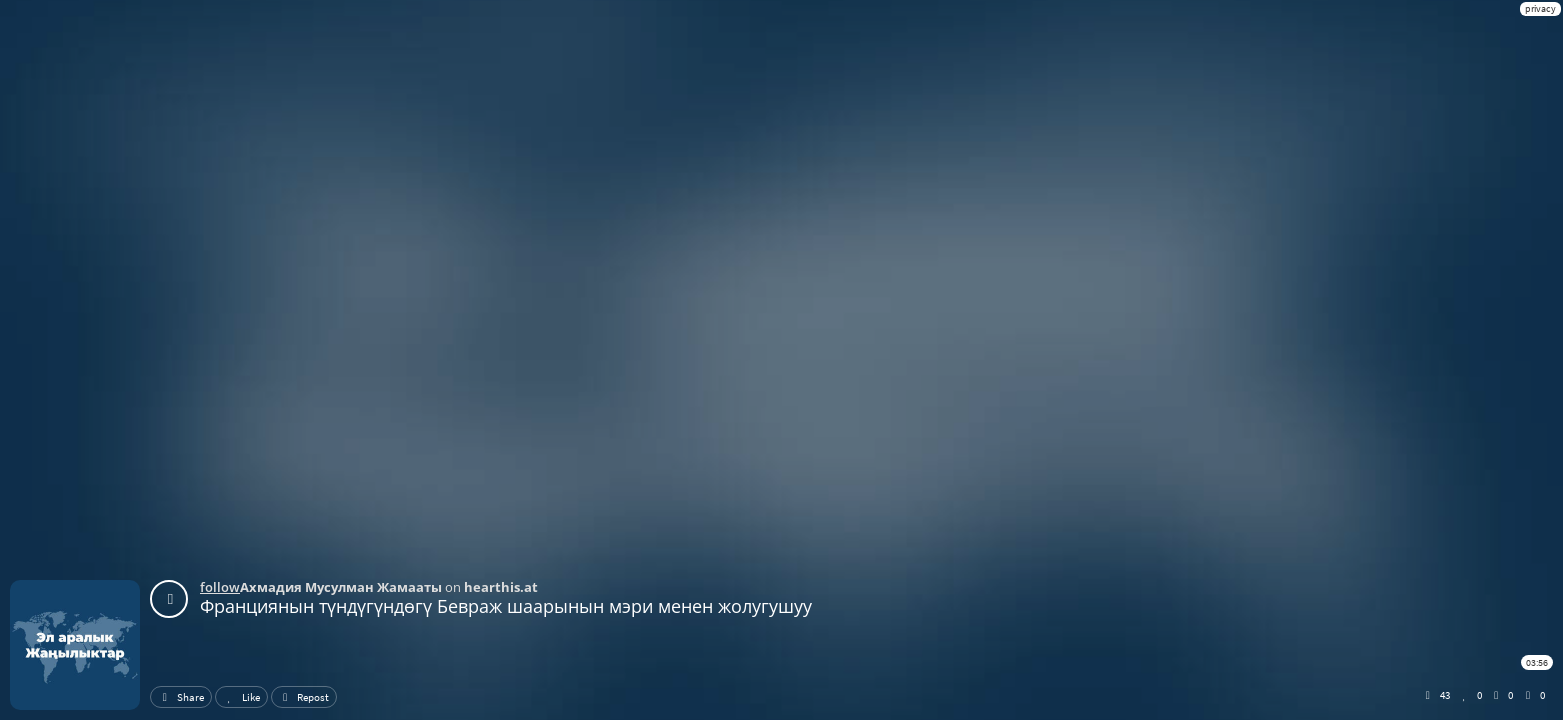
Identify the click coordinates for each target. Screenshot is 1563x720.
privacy (1540, 8)
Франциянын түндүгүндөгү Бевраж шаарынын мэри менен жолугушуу (506, 606)
